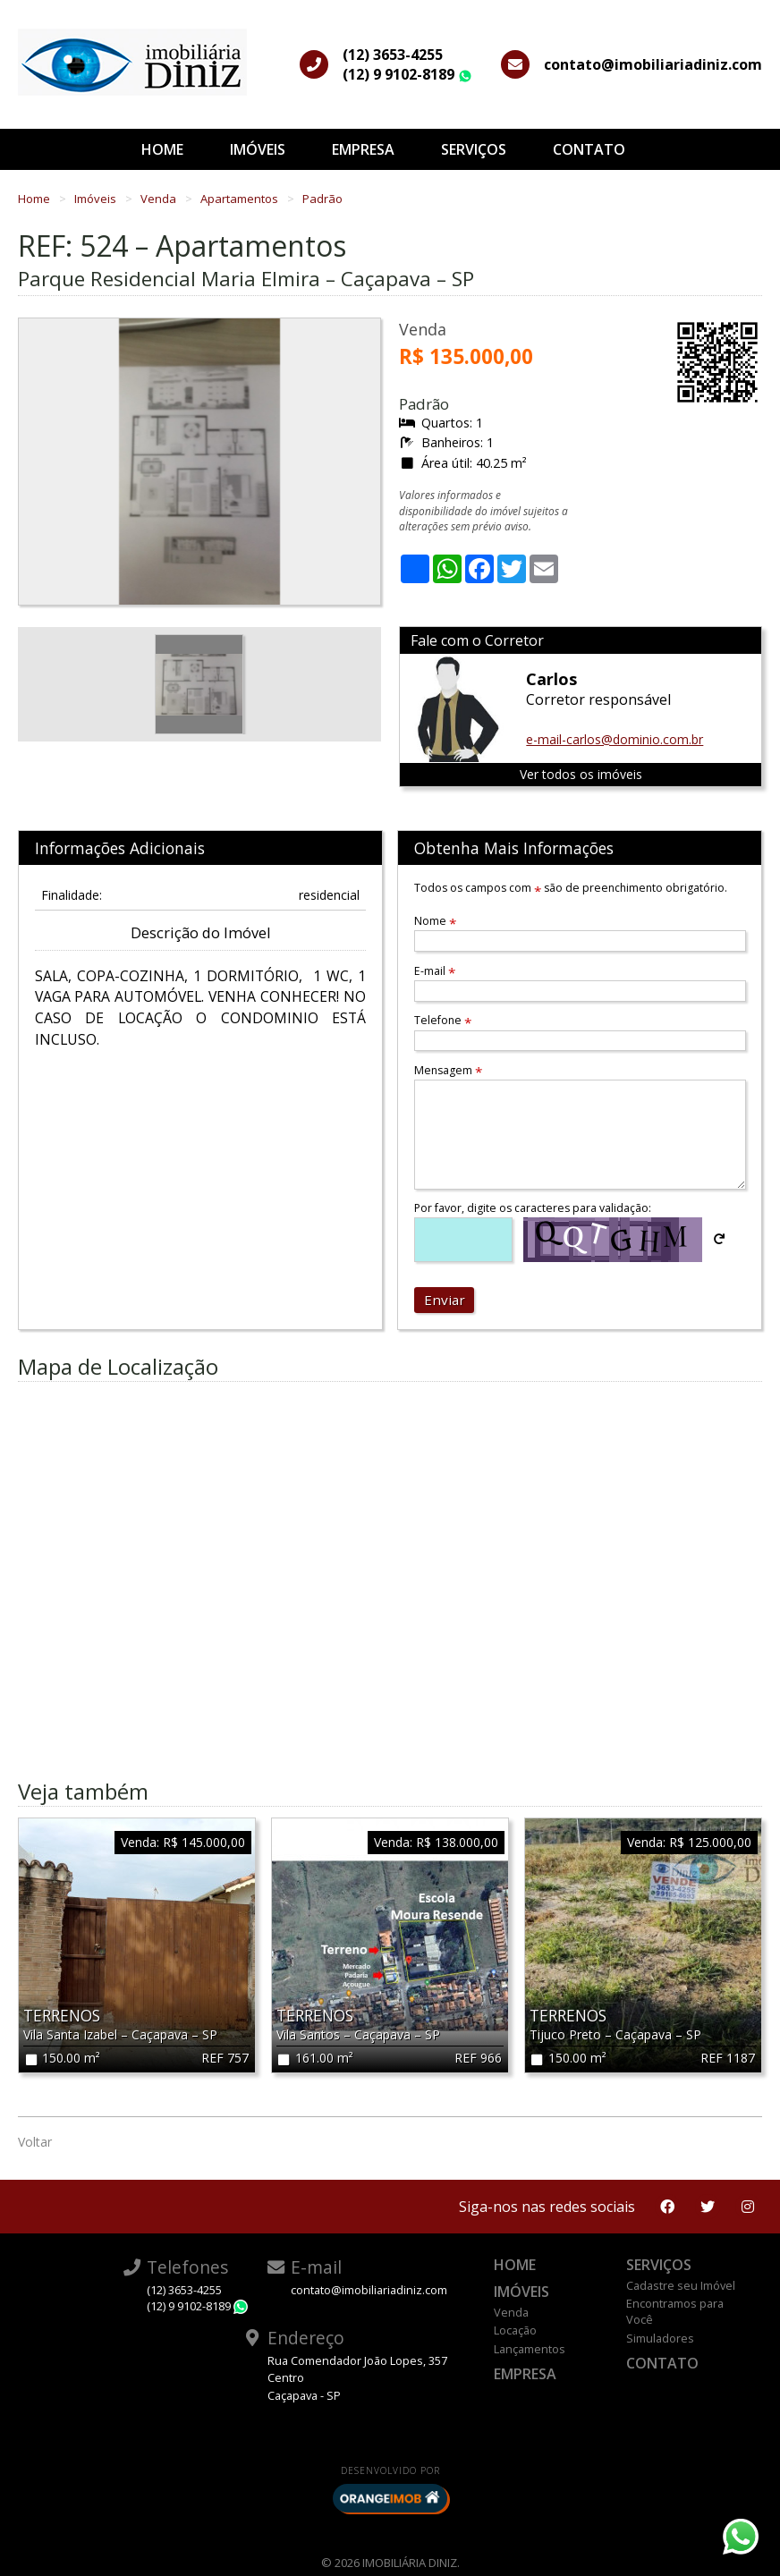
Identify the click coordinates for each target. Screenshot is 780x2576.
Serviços (473, 149)
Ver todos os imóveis (581, 774)
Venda (159, 199)
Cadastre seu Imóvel (680, 2285)
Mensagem (448, 1070)
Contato (589, 149)
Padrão (322, 199)
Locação (515, 2330)
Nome (435, 920)
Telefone (442, 1020)
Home (162, 149)
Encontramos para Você (675, 2311)
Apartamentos (240, 199)
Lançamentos (529, 2349)
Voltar (35, 2141)
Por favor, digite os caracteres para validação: (532, 1208)
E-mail (434, 971)
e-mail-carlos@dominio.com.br (614, 739)
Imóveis (257, 149)
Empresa (363, 149)
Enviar (444, 1300)
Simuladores (660, 2338)
